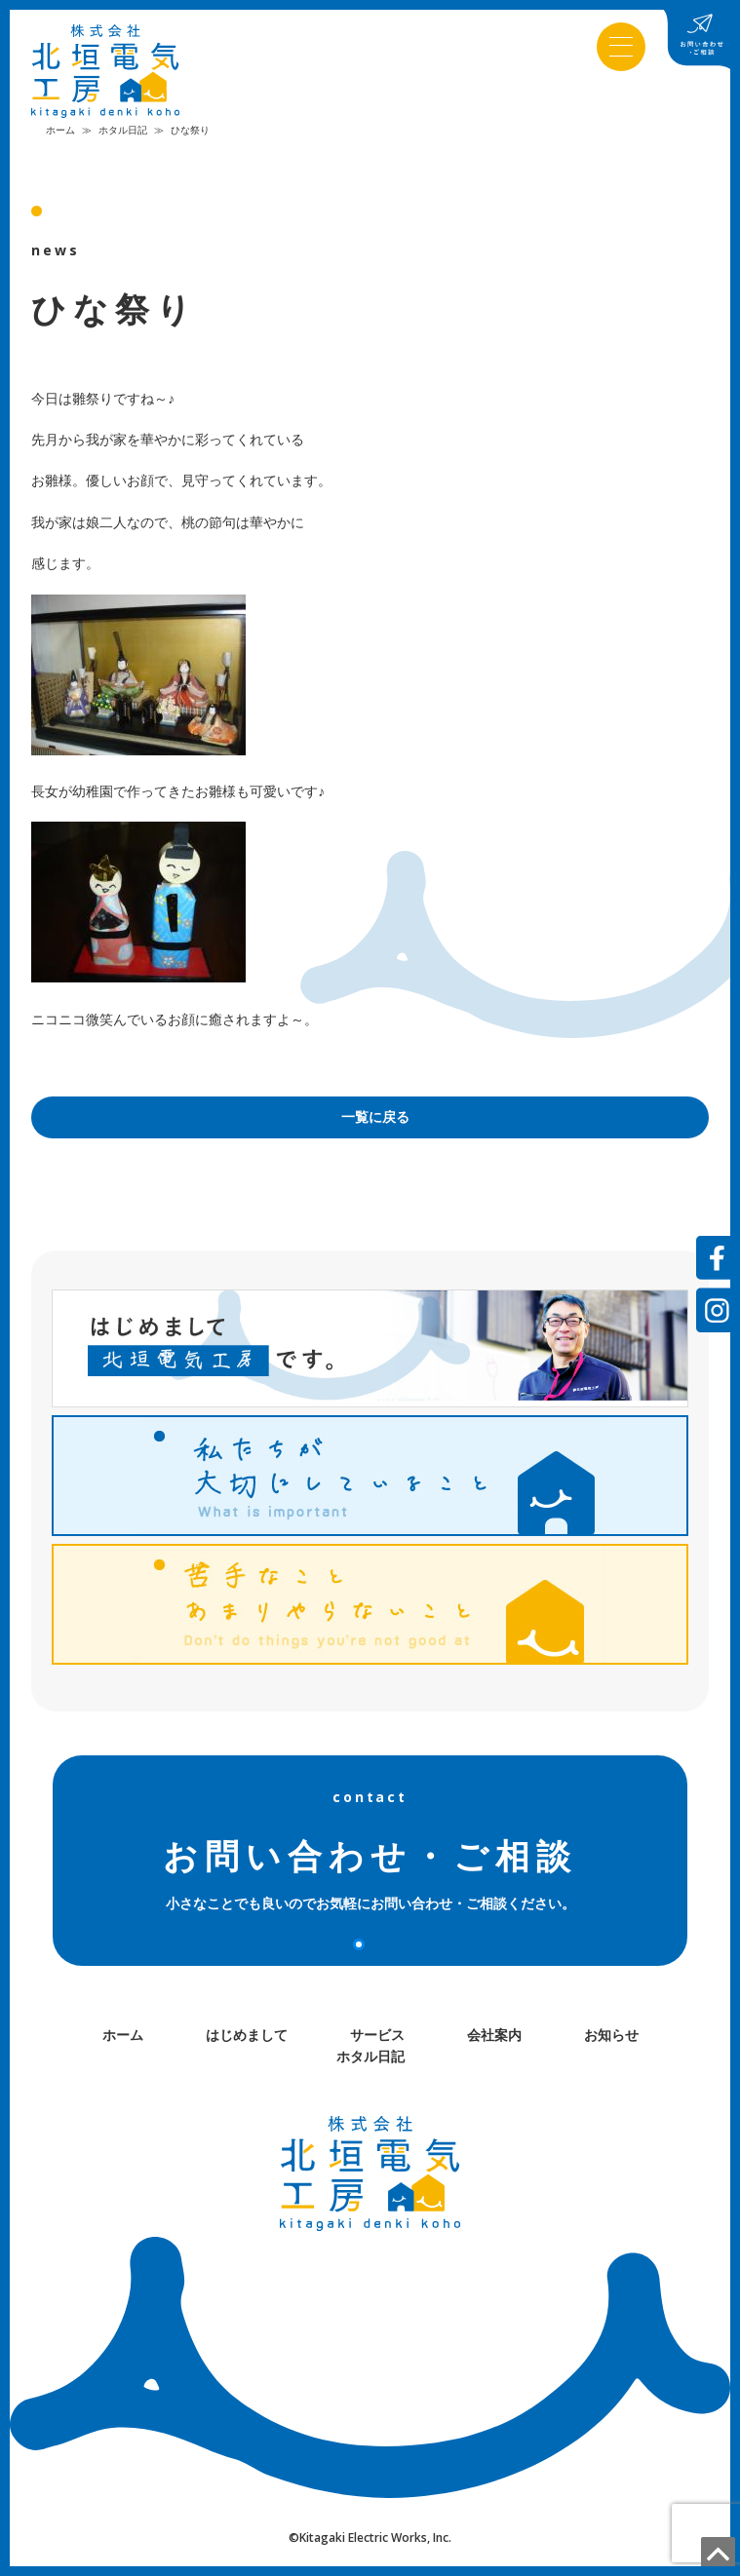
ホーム (60, 133)
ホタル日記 (122, 133)
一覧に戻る (375, 1121)
